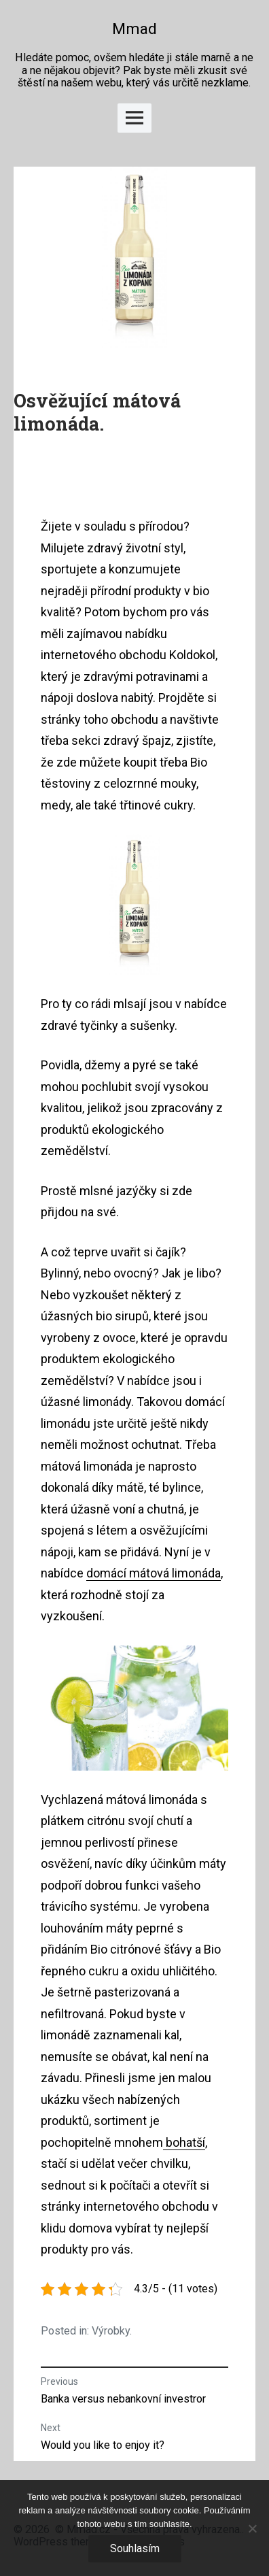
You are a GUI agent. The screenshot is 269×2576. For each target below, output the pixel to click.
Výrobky (111, 2330)
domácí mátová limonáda (153, 1573)
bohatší (184, 2142)
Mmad (134, 29)
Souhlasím (135, 2548)
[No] (252, 2528)
